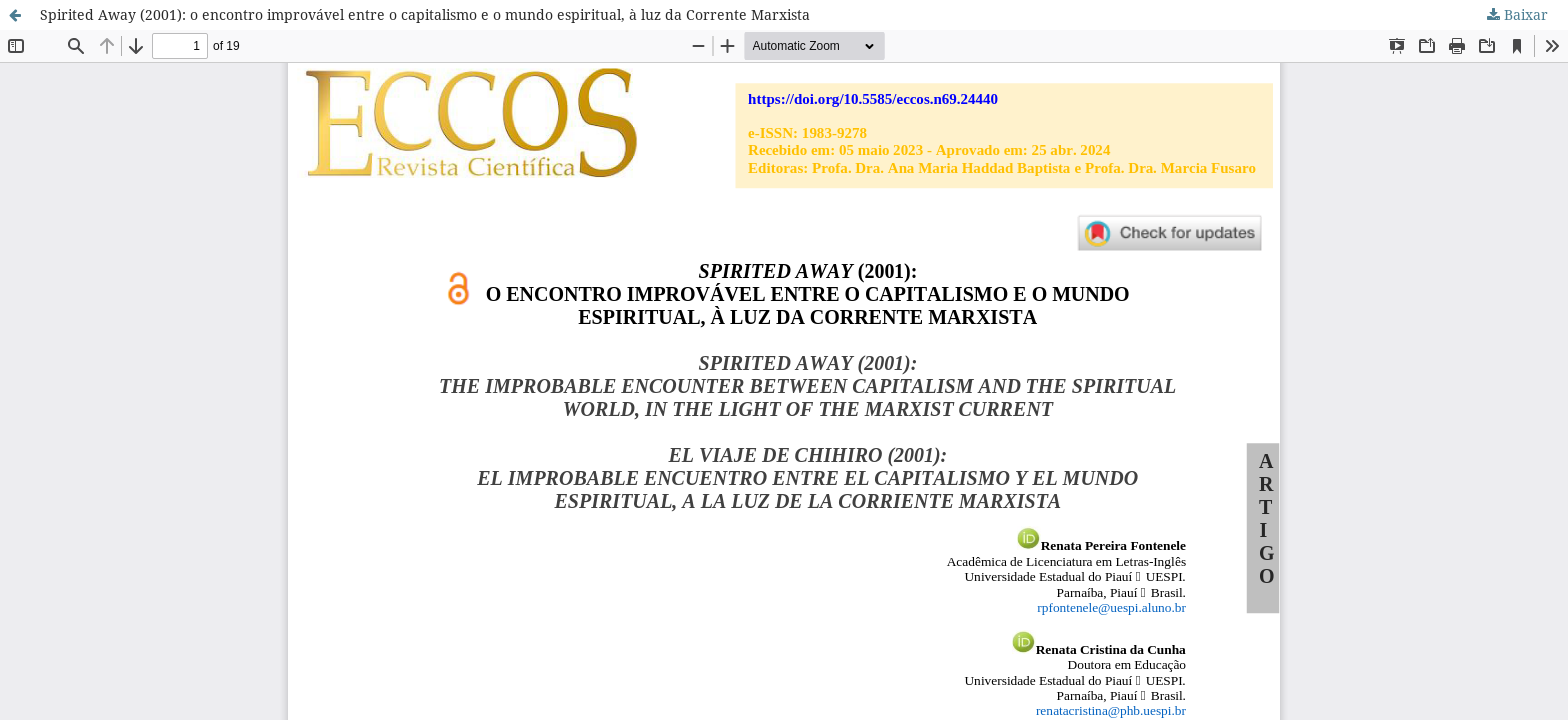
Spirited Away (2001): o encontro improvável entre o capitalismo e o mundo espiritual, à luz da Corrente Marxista (425, 14)
